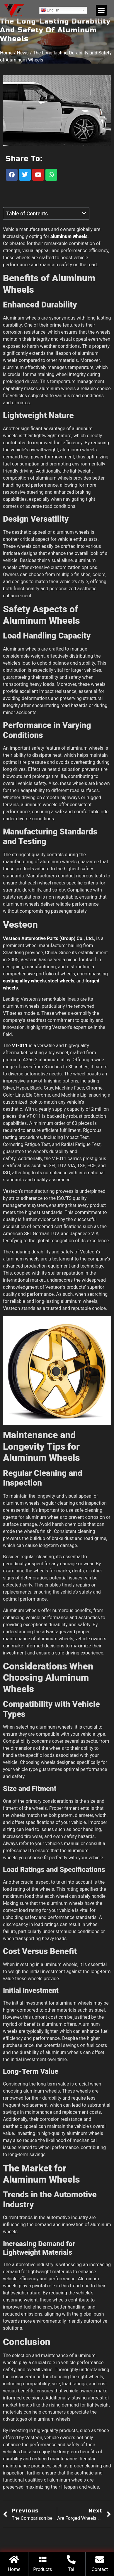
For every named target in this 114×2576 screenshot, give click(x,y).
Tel (71, 2569)
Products (42, 2569)
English (50, 10)
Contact (99, 2569)
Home (6, 56)
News (23, 56)
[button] (101, 10)
